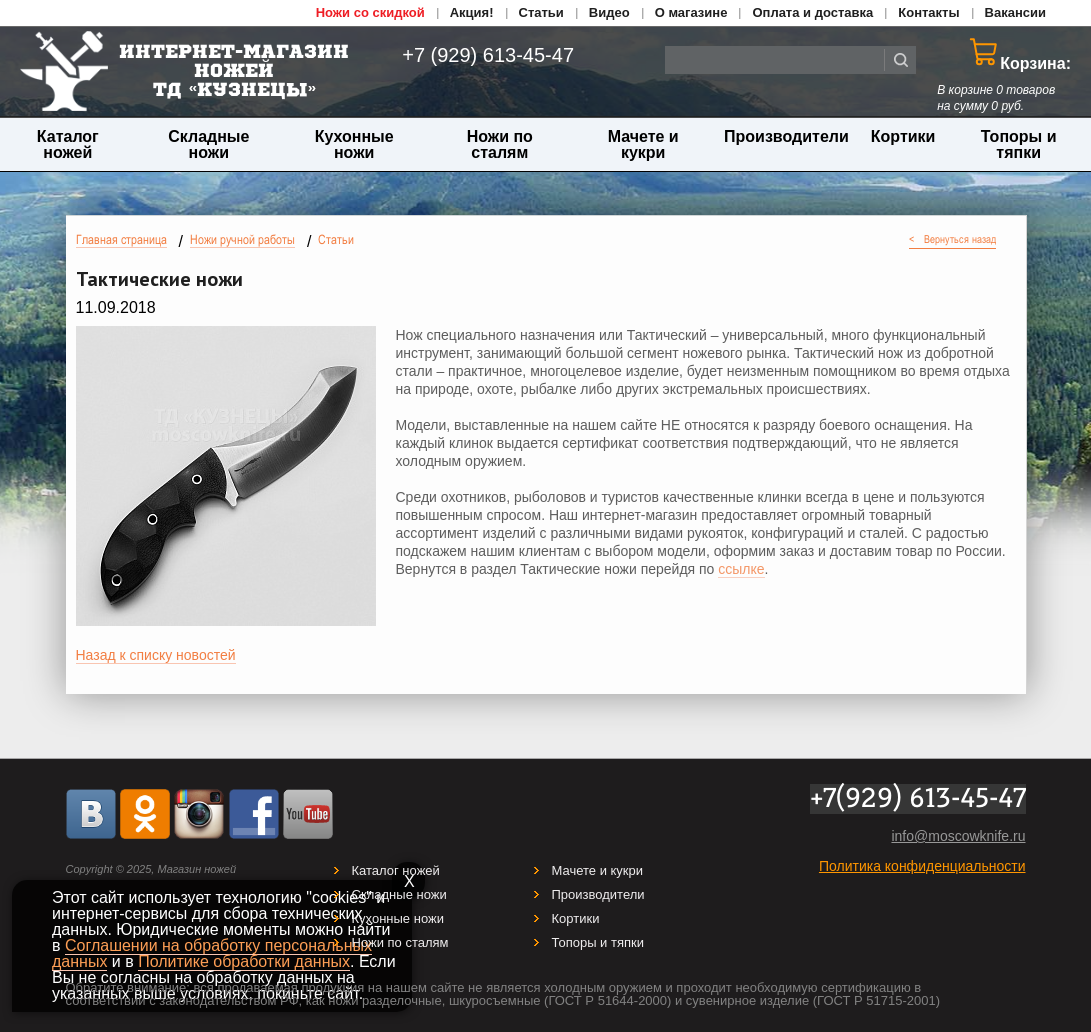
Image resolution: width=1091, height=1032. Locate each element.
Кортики (903, 136)
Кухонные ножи (354, 144)
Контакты (928, 12)
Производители (786, 136)
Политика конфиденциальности (922, 866)
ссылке (741, 569)
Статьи (541, 12)
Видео (609, 12)
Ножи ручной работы (242, 239)
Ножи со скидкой (370, 12)
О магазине (691, 12)
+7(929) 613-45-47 (918, 799)
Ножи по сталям (500, 144)
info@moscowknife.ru (958, 836)
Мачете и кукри (643, 144)
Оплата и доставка (812, 12)
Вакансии (1015, 12)
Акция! (472, 12)
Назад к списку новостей (156, 655)
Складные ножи (208, 144)
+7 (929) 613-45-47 (477, 55)
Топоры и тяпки (1019, 144)
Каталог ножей (68, 144)
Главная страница (121, 239)
